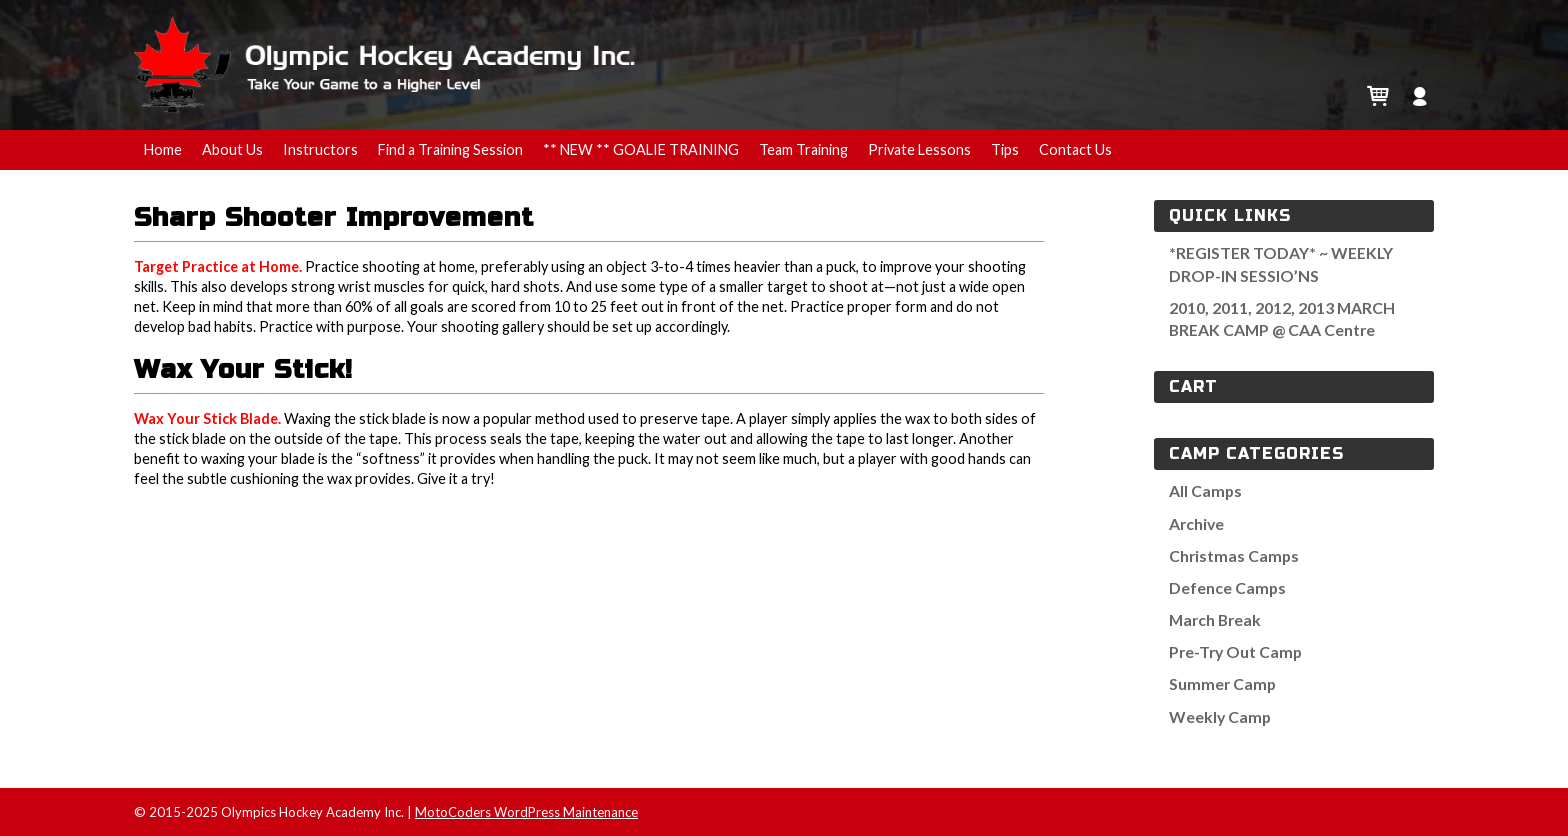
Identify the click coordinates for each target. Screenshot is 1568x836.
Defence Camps (1227, 587)
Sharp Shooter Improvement (334, 217)
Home (163, 149)
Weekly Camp (1220, 716)
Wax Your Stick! (243, 369)
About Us (232, 149)
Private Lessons (919, 149)
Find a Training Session (450, 149)
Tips (1005, 149)
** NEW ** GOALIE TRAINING (641, 149)
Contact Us (1075, 149)
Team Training (803, 149)
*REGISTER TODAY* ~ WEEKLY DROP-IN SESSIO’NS (1281, 263)
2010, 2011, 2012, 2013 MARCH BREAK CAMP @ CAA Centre (1282, 318)
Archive (1196, 523)
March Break (1215, 619)
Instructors (320, 149)
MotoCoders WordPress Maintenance (526, 812)
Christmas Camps (1234, 555)
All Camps (1205, 490)
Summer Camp (1222, 683)
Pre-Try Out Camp (1235, 651)
